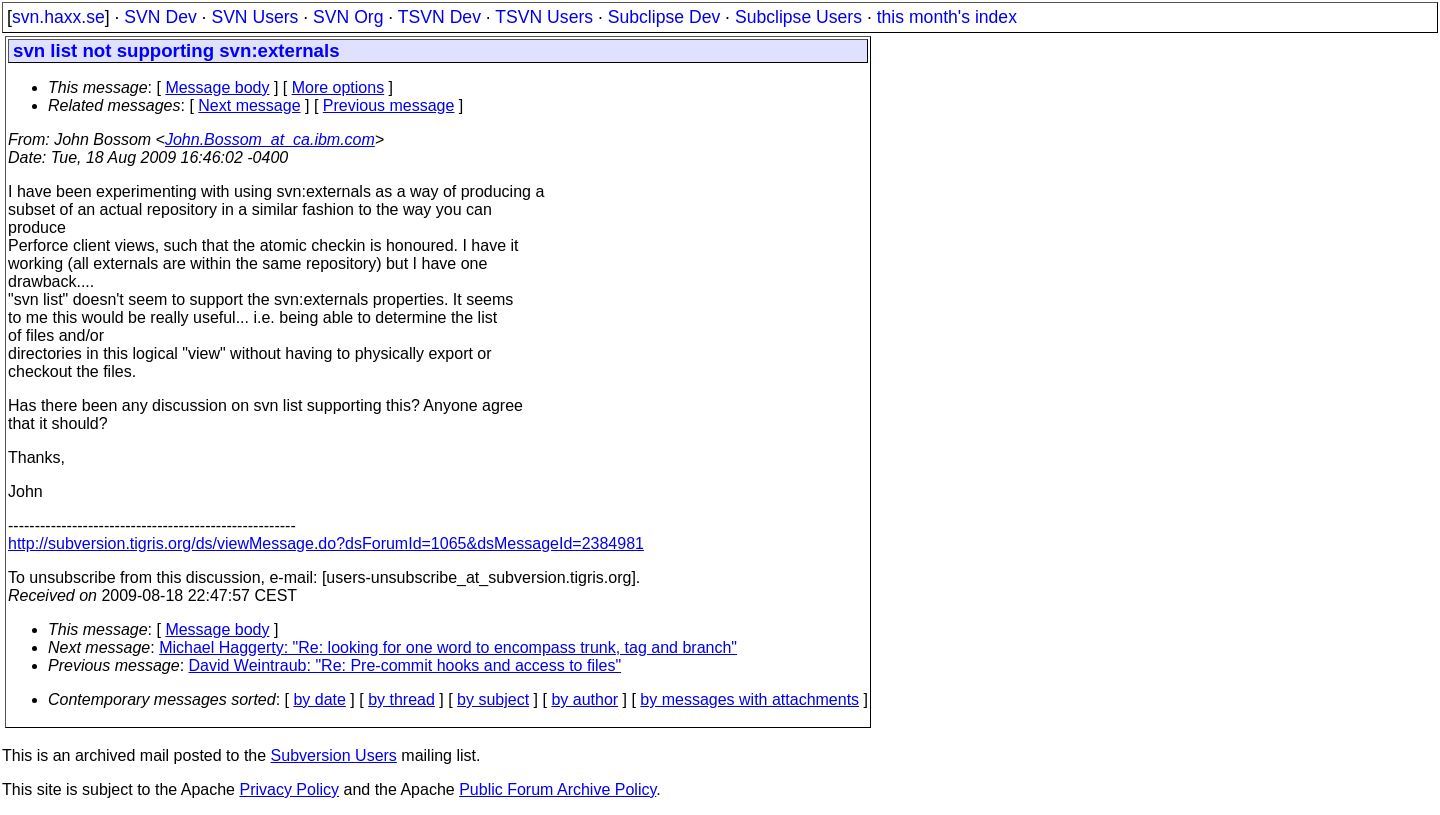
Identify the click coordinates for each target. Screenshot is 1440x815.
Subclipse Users (798, 17)
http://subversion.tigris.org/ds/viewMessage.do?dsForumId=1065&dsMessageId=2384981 (326, 543)
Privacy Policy (289, 789)
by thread (401, 699)
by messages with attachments (749, 699)
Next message (249, 105)
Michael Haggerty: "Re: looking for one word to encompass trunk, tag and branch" (448, 647)
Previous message (389, 105)
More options (338, 87)
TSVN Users (544, 17)
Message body (217, 87)
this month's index (947, 17)
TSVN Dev (439, 17)
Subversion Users (334, 755)
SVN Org (348, 17)
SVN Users (254, 17)
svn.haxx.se (58, 17)
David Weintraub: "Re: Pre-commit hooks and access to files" (405, 665)
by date (319, 699)
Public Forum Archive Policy (557, 789)
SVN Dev (160, 17)
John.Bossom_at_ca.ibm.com (270, 139)
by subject (493, 699)
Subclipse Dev (664, 17)
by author (584, 699)
